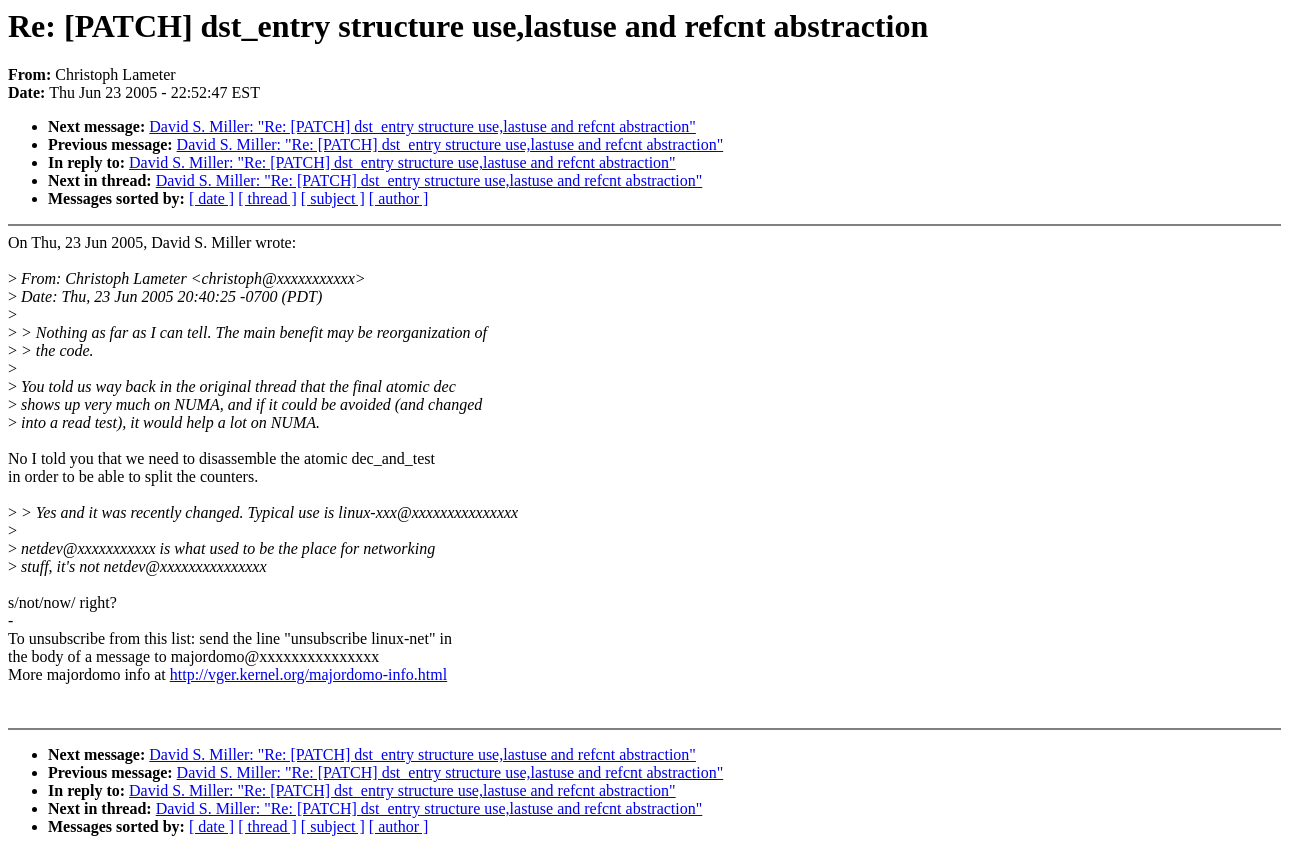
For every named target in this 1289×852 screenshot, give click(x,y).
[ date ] (211, 198)
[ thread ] (267, 198)
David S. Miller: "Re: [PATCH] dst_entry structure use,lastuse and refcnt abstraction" (422, 126)
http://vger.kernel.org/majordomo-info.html (308, 674)
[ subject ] (333, 198)
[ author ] (399, 198)
